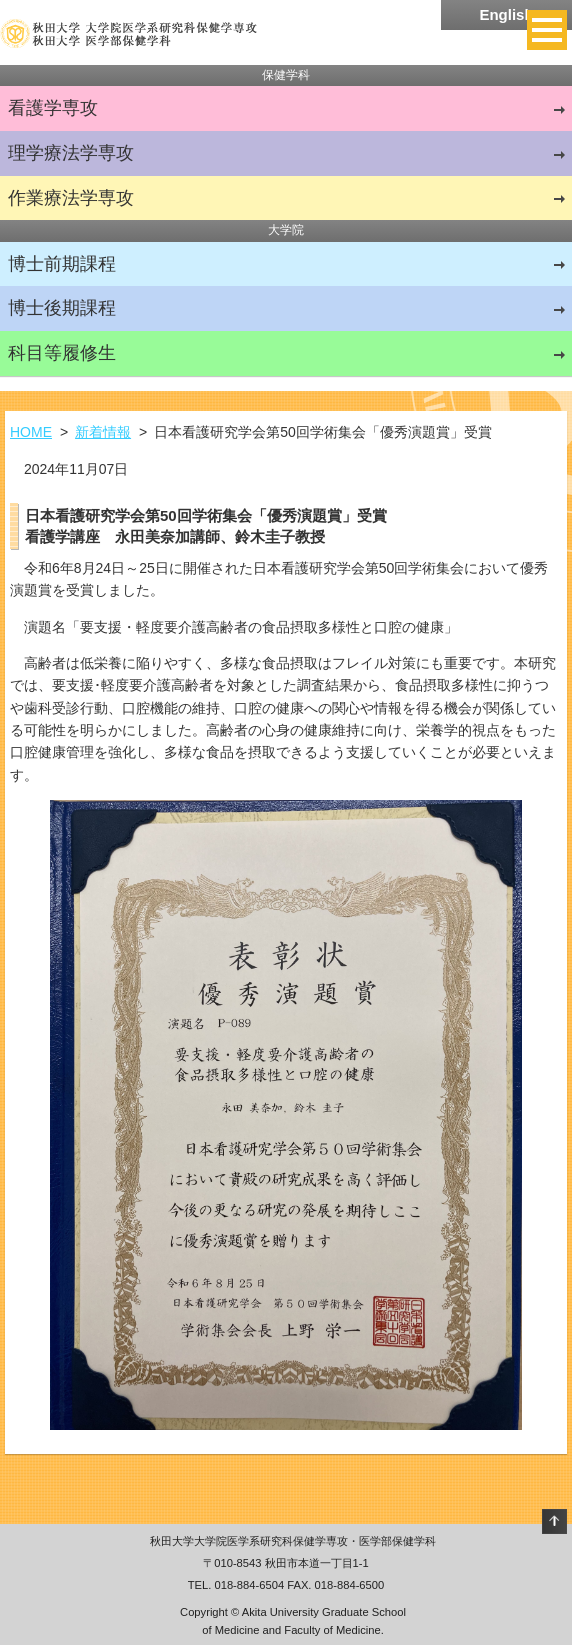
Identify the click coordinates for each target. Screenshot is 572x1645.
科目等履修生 (62, 353)
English (506, 14)
